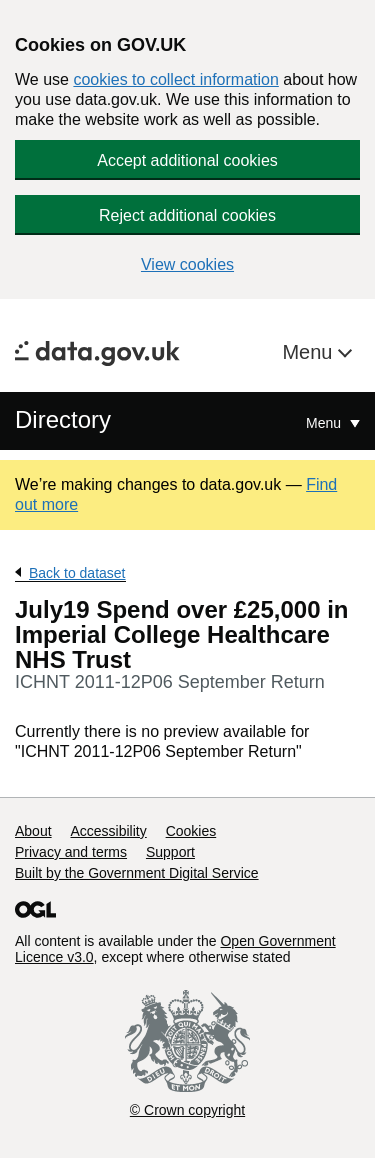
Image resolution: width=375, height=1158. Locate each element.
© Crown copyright (187, 1110)
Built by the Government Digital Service (137, 873)
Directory (63, 419)
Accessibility (108, 831)
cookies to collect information (175, 79)
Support (170, 852)
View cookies (187, 264)
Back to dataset (77, 573)
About (33, 831)
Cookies (191, 831)
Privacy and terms (71, 852)
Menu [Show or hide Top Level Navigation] (325, 423)
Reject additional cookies (187, 215)
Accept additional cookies (187, 160)
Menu (310, 352)
